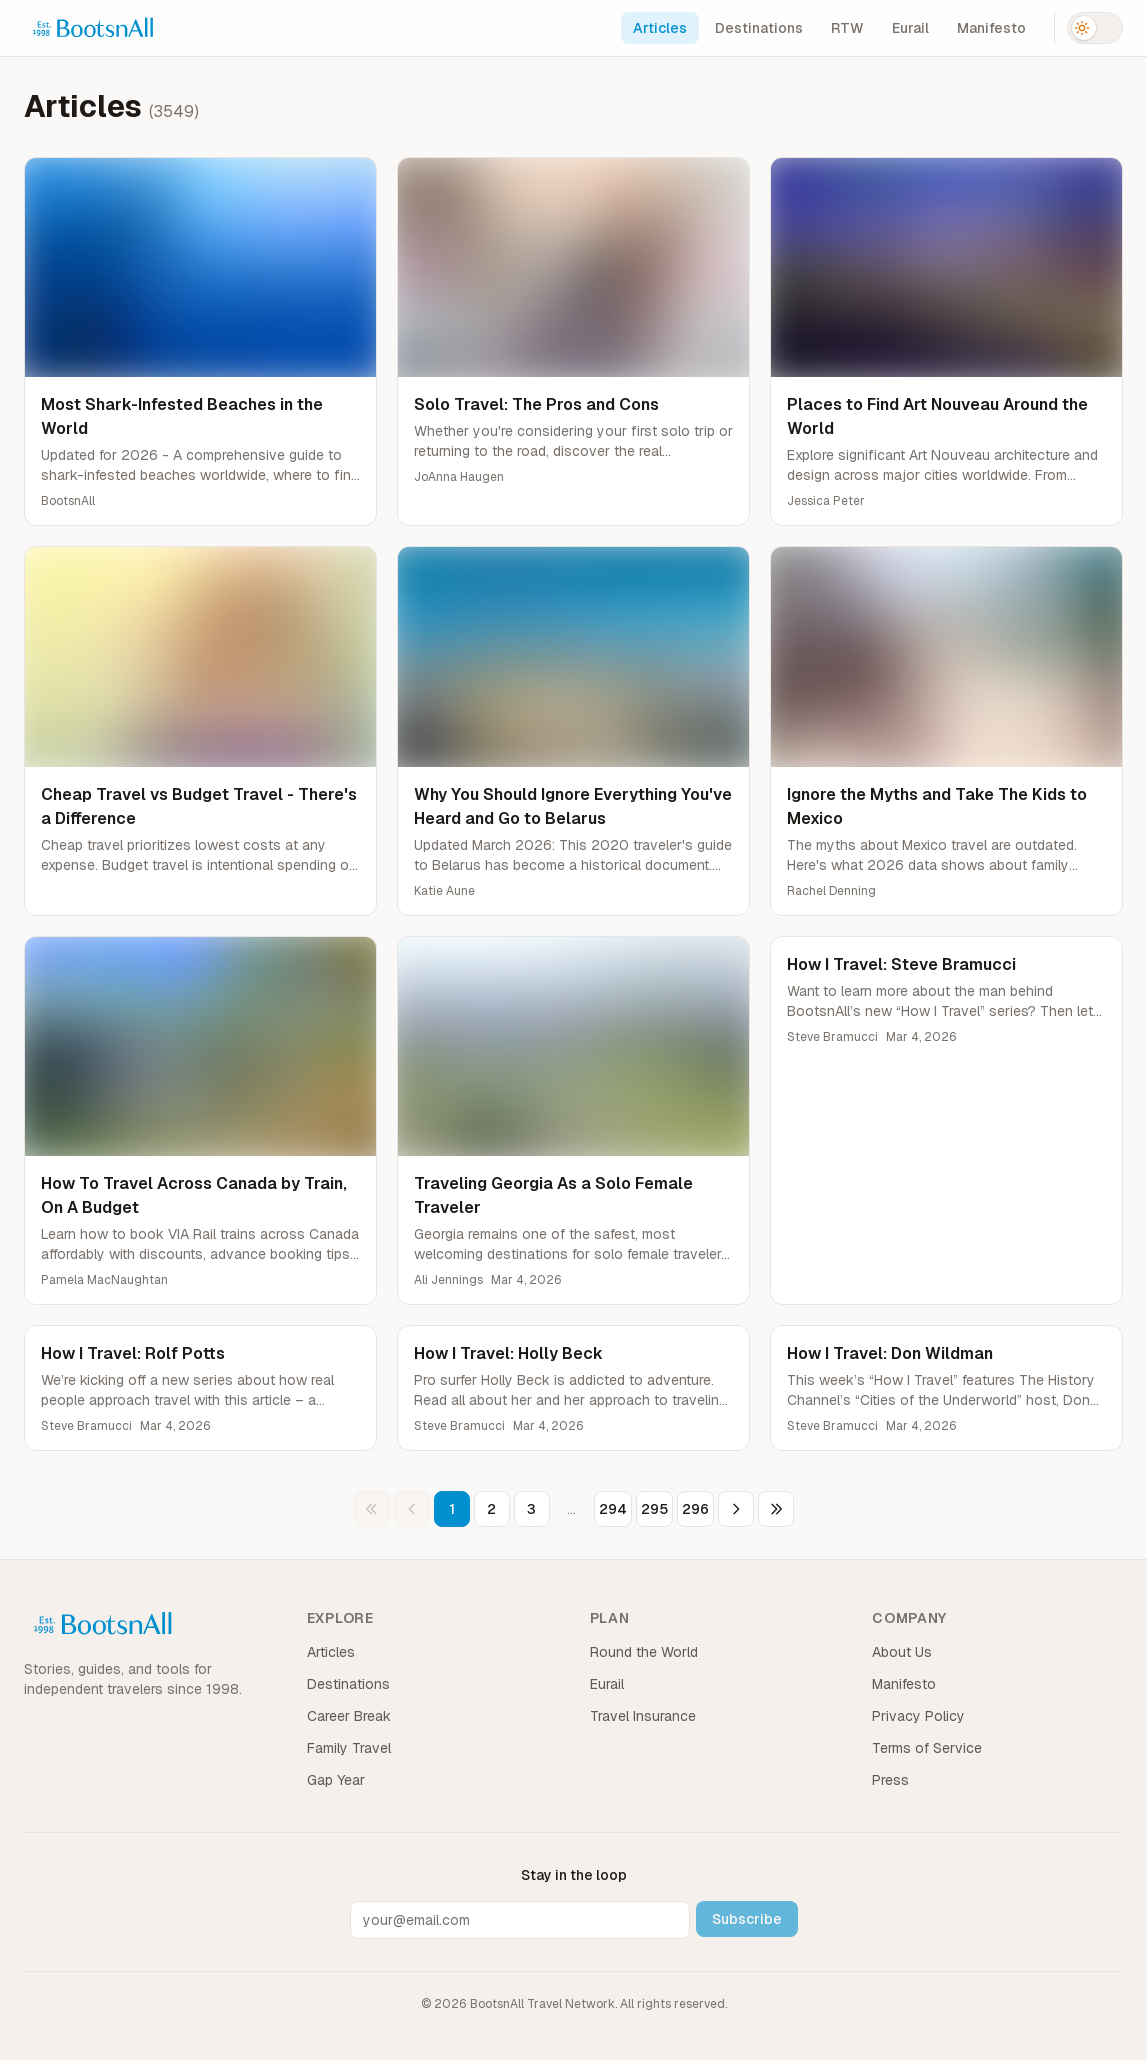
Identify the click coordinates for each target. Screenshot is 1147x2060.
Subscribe (747, 1919)
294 (613, 1509)
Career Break (349, 1716)
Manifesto (991, 28)
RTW (847, 28)
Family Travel (349, 1748)
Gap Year (336, 1780)
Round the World (644, 1652)
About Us (902, 1652)
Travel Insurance (643, 1716)
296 (695, 1509)
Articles (660, 28)
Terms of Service (927, 1748)
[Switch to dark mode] (1095, 28)
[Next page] (736, 1509)
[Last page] (776, 1509)
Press (890, 1780)
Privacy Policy (918, 1716)
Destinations (759, 28)
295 (654, 1509)
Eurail (910, 28)
